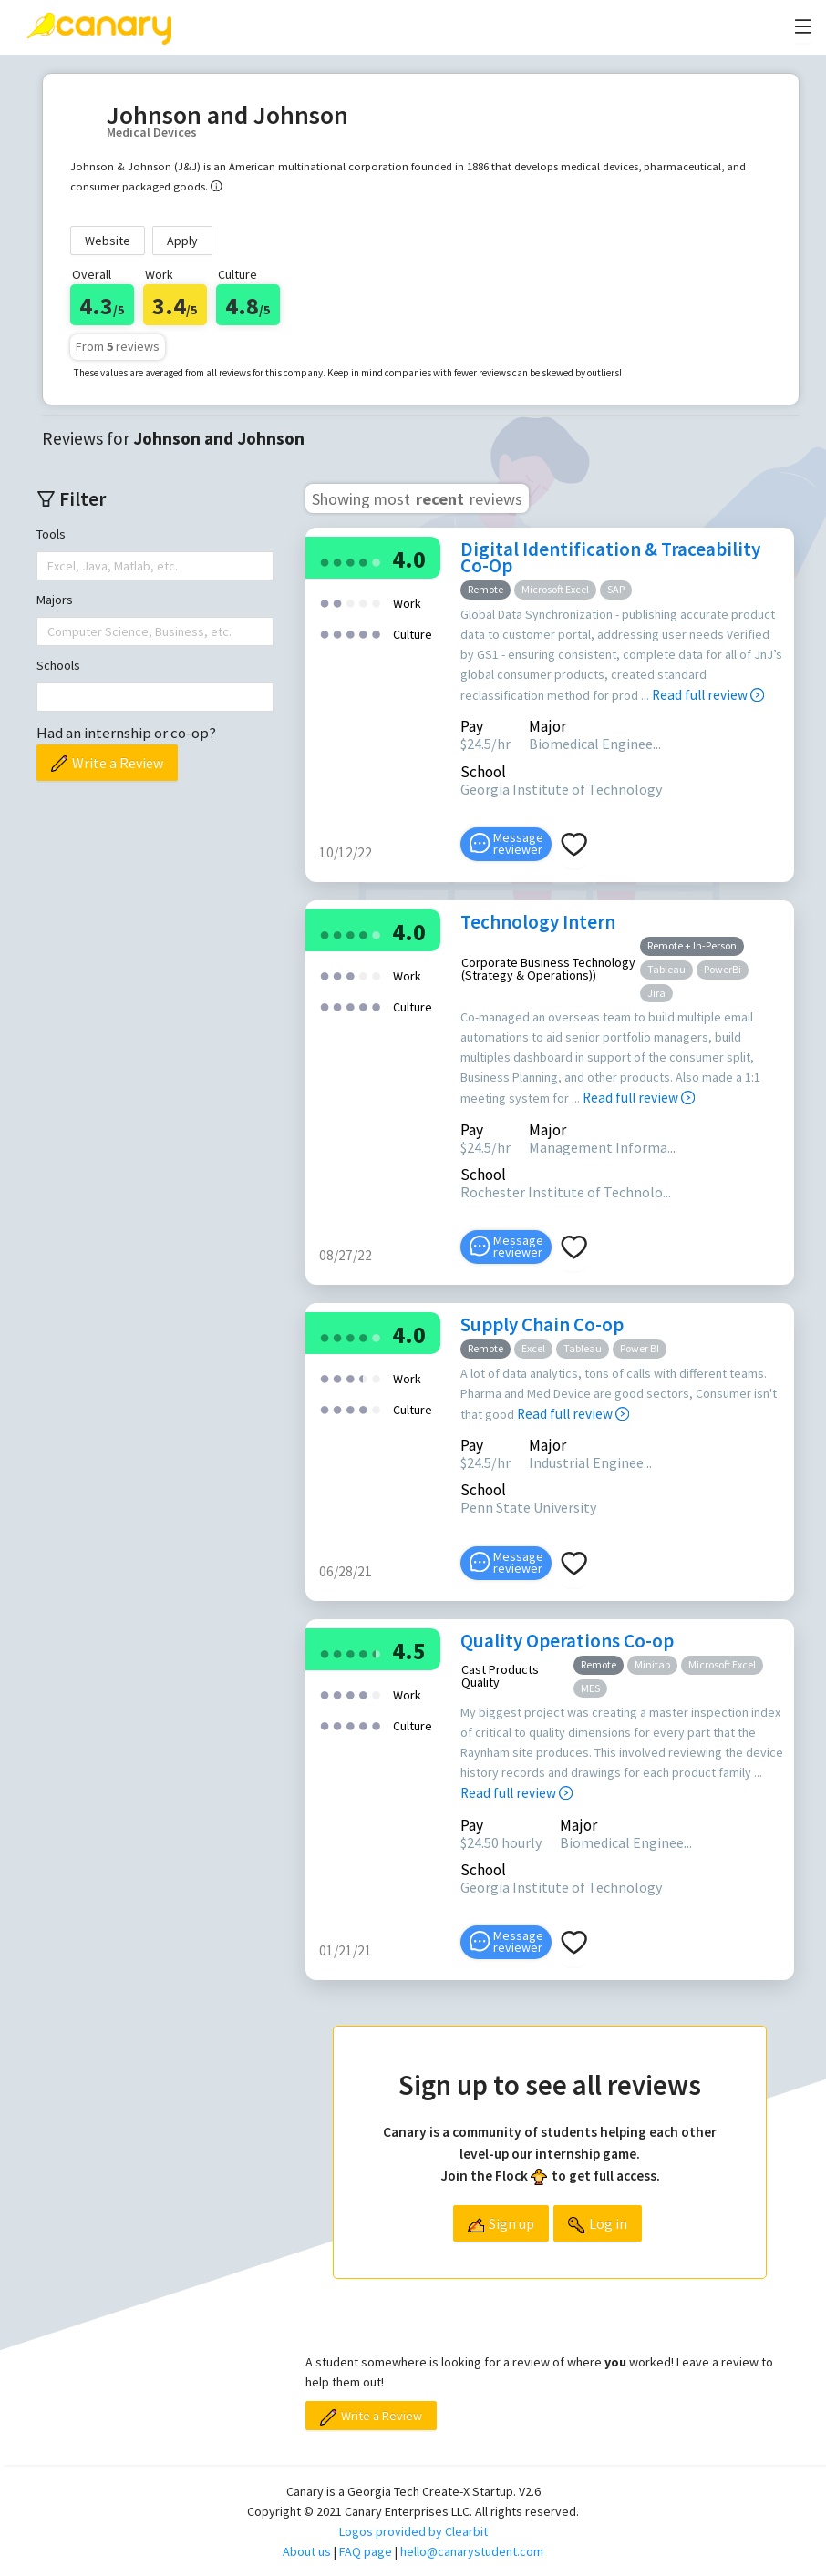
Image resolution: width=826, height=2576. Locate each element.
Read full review (708, 694)
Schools (58, 665)
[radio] (324, 561)
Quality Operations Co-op (567, 1640)
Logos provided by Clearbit (413, 2531)
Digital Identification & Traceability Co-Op (610, 557)
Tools (51, 534)
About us (307, 2551)
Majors (54, 599)
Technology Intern (537, 921)
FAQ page (365, 2551)
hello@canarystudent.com (471, 2551)
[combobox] (49, 566)
